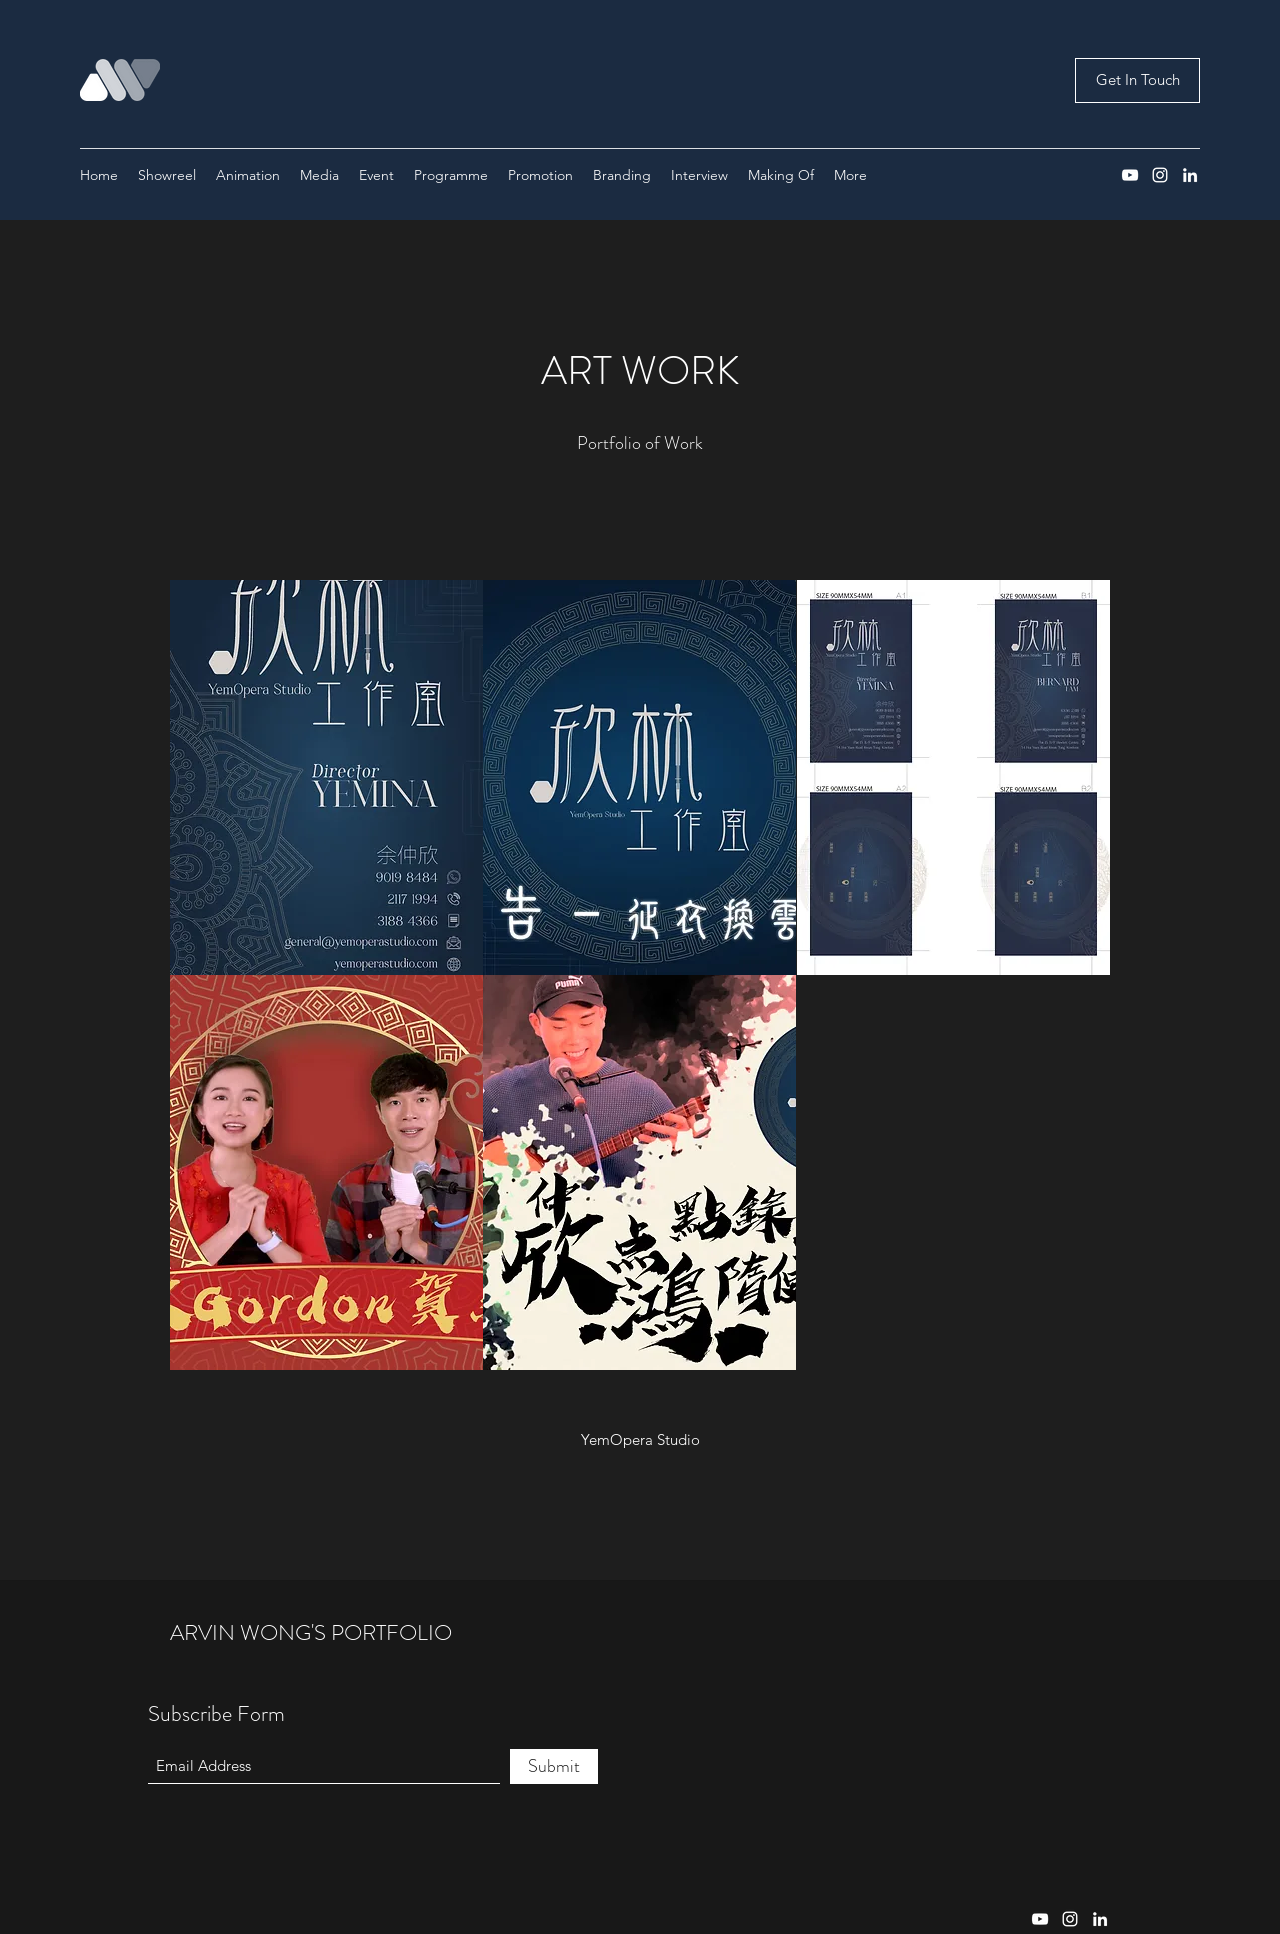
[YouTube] (1130, 175)
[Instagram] (1160, 175)
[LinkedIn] (1190, 175)
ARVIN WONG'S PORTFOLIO (311, 1632)
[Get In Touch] (1137, 80)
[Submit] (554, 1766)
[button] (326, 777)
